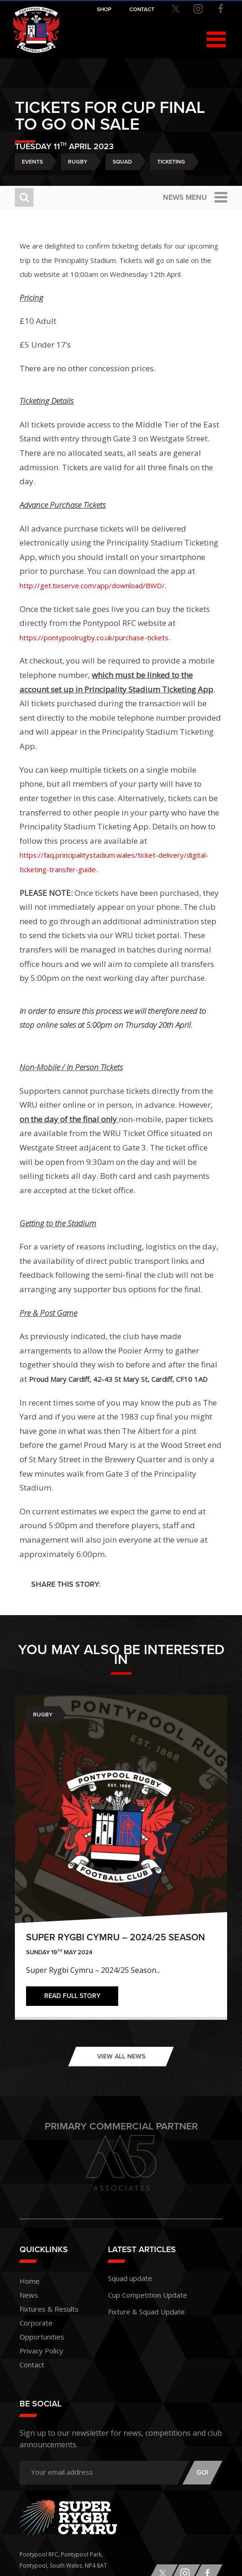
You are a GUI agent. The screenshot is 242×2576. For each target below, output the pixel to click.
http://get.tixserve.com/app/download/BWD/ (92, 585)
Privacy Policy (41, 2350)
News (29, 2295)
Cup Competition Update (147, 2295)
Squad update (130, 2278)
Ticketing (171, 161)
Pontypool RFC (36, 30)
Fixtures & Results (49, 2308)
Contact (32, 2364)
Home (30, 2281)
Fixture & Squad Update (146, 2311)
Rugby (77, 161)
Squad (122, 161)
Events (32, 161)
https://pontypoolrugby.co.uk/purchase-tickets (94, 637)
